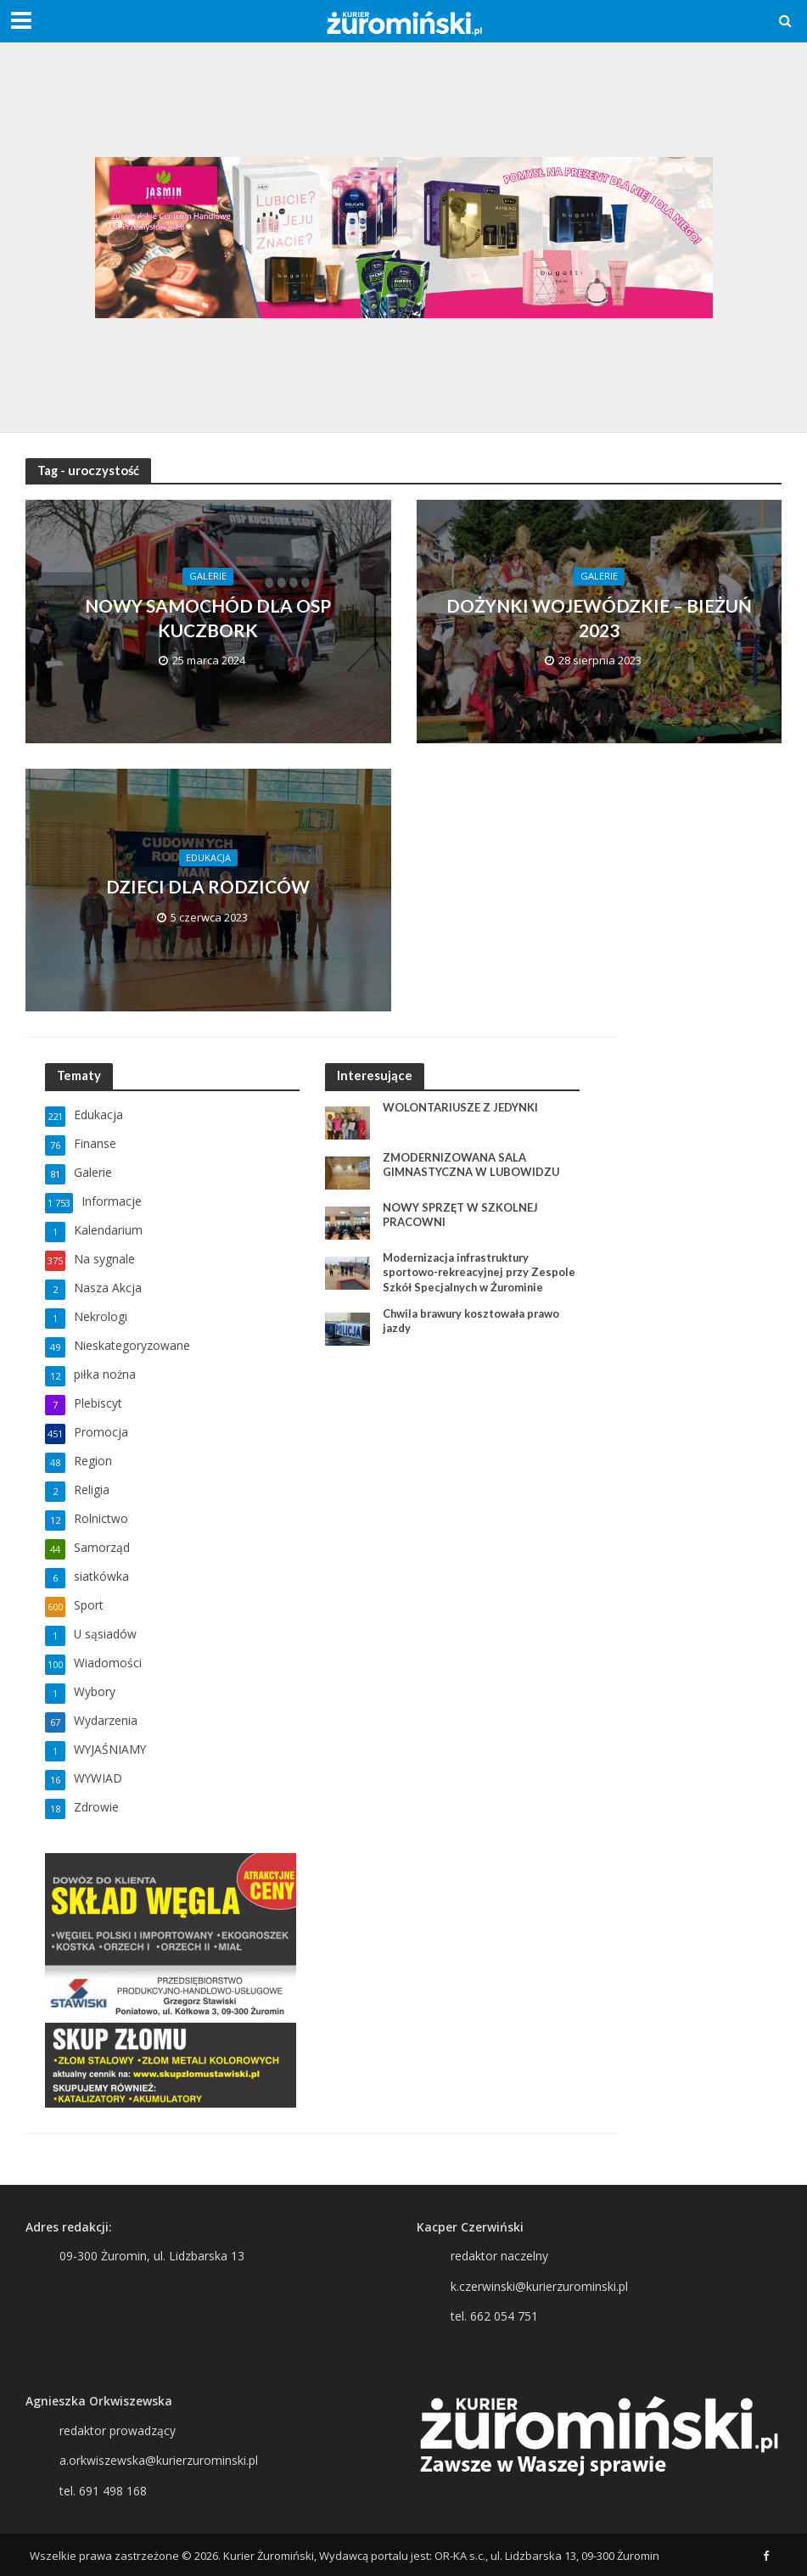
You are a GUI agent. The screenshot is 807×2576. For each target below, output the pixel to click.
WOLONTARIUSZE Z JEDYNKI (460, 1107)
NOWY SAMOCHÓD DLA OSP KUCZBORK (208, 617)
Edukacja (208, 857)
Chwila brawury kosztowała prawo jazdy (473, 1321)
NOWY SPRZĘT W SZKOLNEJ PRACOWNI (461, 1215)
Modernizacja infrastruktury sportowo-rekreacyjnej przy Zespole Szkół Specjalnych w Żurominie (481, 1272)
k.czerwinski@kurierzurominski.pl (539, 2286)
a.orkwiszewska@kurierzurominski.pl (158, 2460)
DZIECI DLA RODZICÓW (208, 886)
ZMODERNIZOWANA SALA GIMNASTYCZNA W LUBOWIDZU (471, 1165)
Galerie (208, 575)
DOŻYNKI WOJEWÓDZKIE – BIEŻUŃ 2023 (599, 617)
